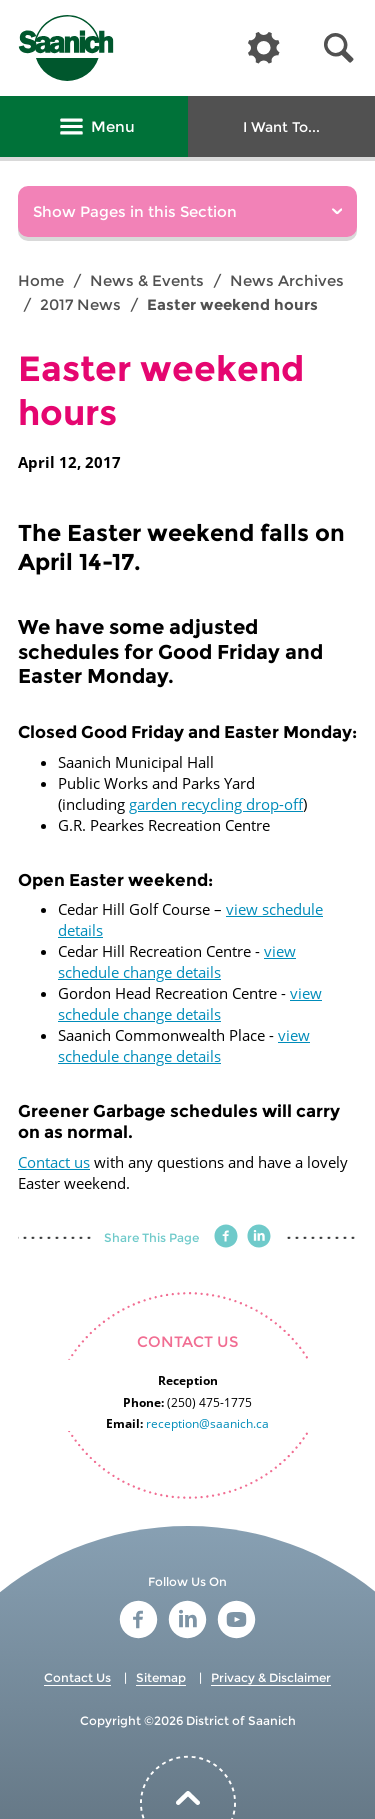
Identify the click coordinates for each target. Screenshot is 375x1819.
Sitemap (161, 1677)
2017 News (80, 304)
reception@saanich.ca (207, 1423)
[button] (339, 48)
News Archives (287, 280)
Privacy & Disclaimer (271, 1677)
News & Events (147, 280)
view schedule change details (177, 961)
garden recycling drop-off (216, 804)
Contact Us (77, 1677)
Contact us (54, 1162)
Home (41, 280)
